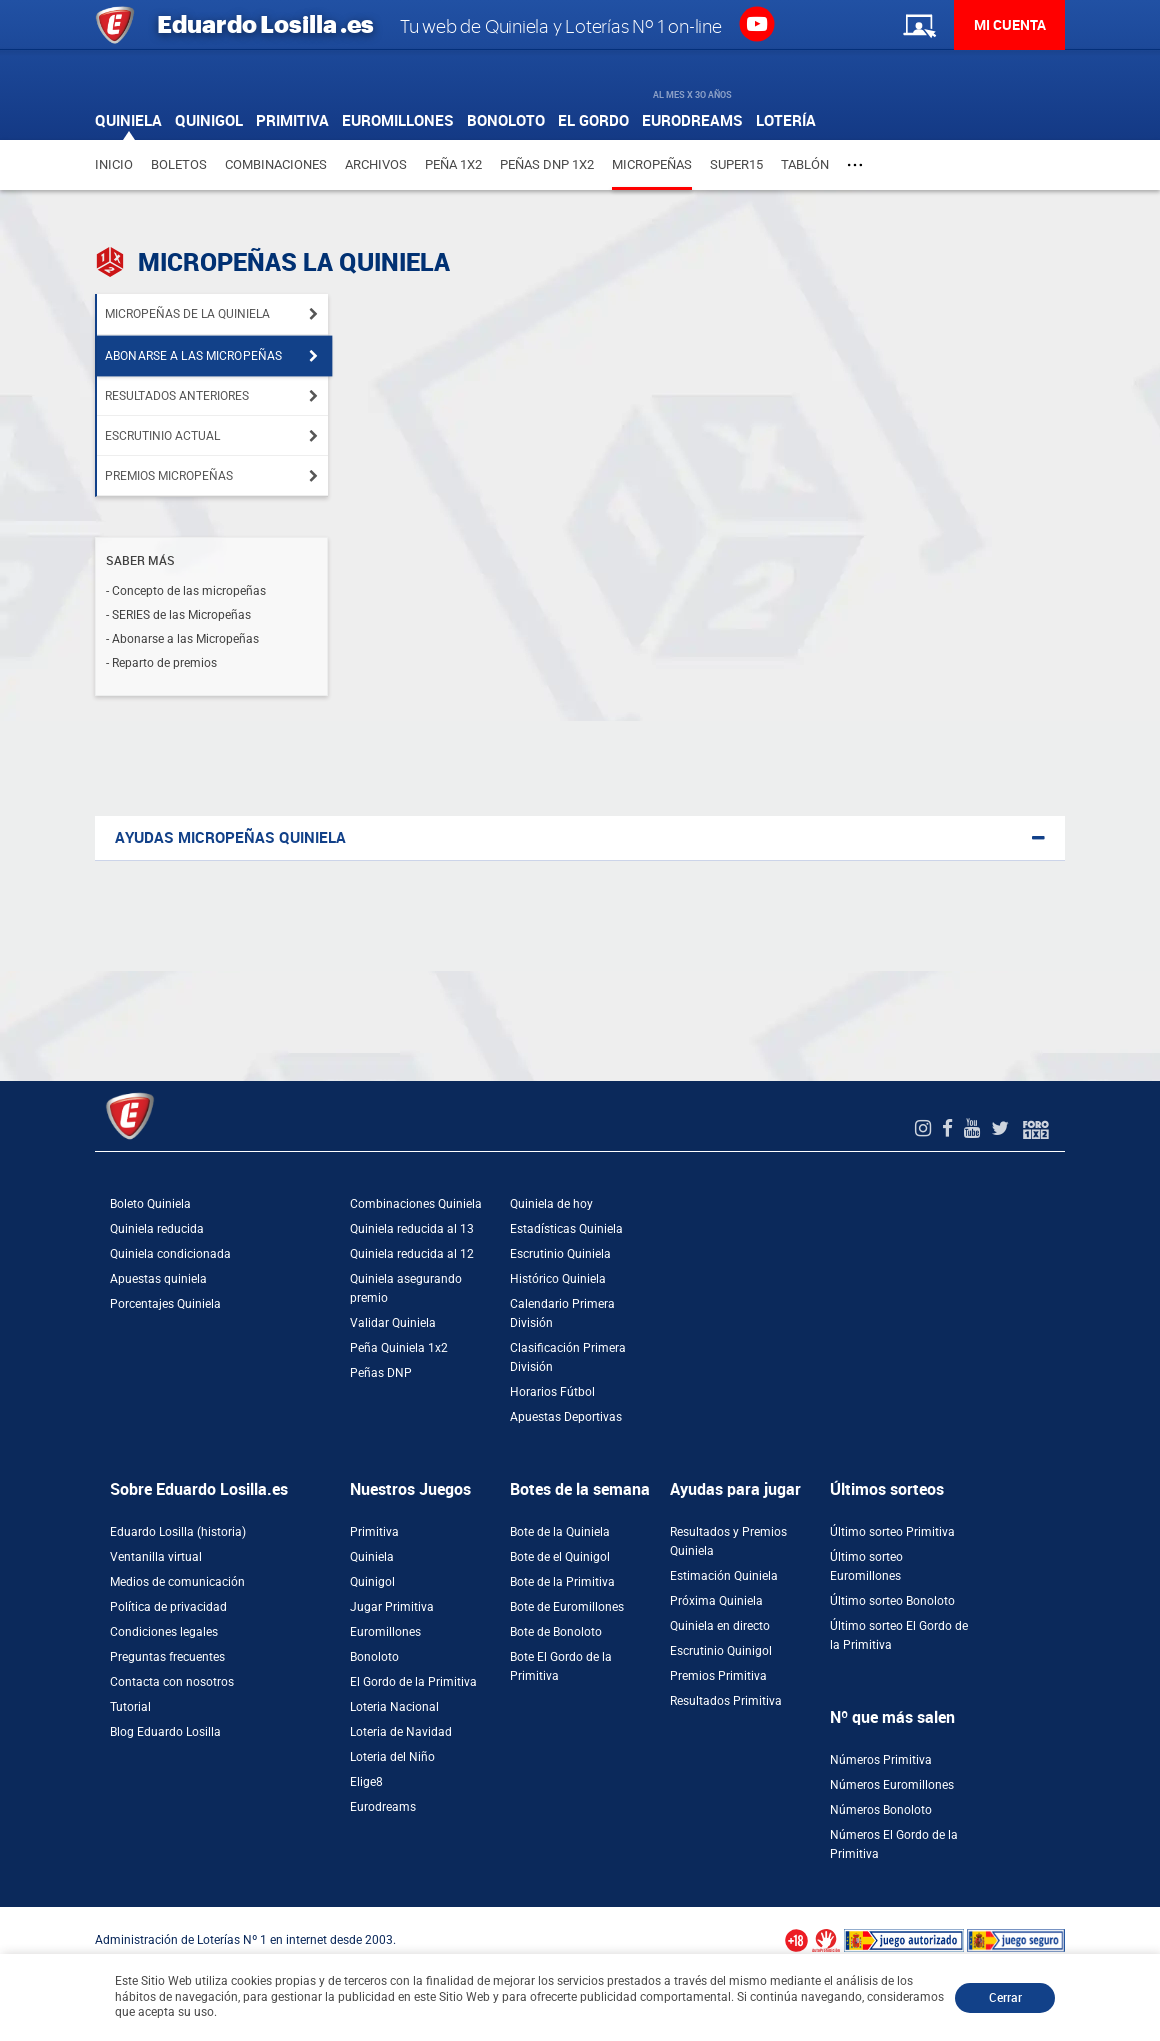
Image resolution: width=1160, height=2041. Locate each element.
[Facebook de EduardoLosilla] (950, 1128)
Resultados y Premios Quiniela (728, 1541)
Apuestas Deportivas (566, 1417)
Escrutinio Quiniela (560, 1254)
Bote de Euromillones (567, 1607)
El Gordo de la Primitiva (413, 1682)
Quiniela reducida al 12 (412, 1254)
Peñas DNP (381, 1373)
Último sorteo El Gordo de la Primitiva (899, 1635)
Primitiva (374, 1532)
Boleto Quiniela (150, 1204)
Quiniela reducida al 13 (412, 1229)
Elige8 (366, 1782)
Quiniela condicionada (170, 1254)
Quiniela (372, 1557)
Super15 (736, 164)
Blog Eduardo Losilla (165, 1732)
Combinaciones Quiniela (416, 1204)
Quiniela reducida (157, 1229)
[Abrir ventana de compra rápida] (6, 1914)
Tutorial (130, 1707)
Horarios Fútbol (552, 1392)
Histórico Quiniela (558, 1279)
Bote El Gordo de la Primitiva (561, 1666)
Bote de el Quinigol (560, 1557)
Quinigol (372, 1582)
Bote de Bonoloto (556, 1632)
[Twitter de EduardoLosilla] (1002, 1128)
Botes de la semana (580, 1489)
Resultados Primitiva (726, 1701)
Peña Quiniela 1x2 (399, 1348)
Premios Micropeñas (169, 476)
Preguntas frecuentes (167, 1657)
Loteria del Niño (392, 1757)
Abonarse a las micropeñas (193, 356)
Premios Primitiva (718, 1676)
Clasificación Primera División (568, 1357)
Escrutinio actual (162, 436)
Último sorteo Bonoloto (892, 1601)
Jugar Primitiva (392, 1607)
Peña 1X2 (453, 164)
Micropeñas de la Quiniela (187, 314)
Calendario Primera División (562, 1313)
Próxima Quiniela (716, 1601)
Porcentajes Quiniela (165, 1304)
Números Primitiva (881, 1760)
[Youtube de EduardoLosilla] (974, 1128)
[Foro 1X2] (1036, 1128)
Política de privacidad (168, 1607)
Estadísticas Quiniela (566, 1229)
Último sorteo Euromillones (866, 1566)
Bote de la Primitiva (562, 1582)
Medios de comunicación (177, 1582)
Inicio (114, 164)
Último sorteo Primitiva (892, 1532)
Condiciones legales (164, 1632)
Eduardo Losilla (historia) (178, 1532)
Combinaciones (276, 164)
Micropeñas (652, 164)
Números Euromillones (892, 1785)
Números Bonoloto (881, 1810)
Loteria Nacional (394, 1707)
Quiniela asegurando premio (406, 1288)
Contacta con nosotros (172, 1682)
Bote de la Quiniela (560, 1532)
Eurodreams (383, 1807)
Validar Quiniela (393, 1323)
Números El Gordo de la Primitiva (894, 1844)
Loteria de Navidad (401, 1732)
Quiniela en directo (720, 1626)
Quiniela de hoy (551, 1204)
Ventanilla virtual (156, 1557)
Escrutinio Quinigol (721, 1651)
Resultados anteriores (177, 396)
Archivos (376, 164)
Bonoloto (374, 1657)
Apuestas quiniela (158, 1279)
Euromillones (385, 1632)
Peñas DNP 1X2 (547, 164)
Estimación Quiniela (724, 1576)
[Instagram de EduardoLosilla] (925, 1128)
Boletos (179, 164)
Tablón (805, 164)
